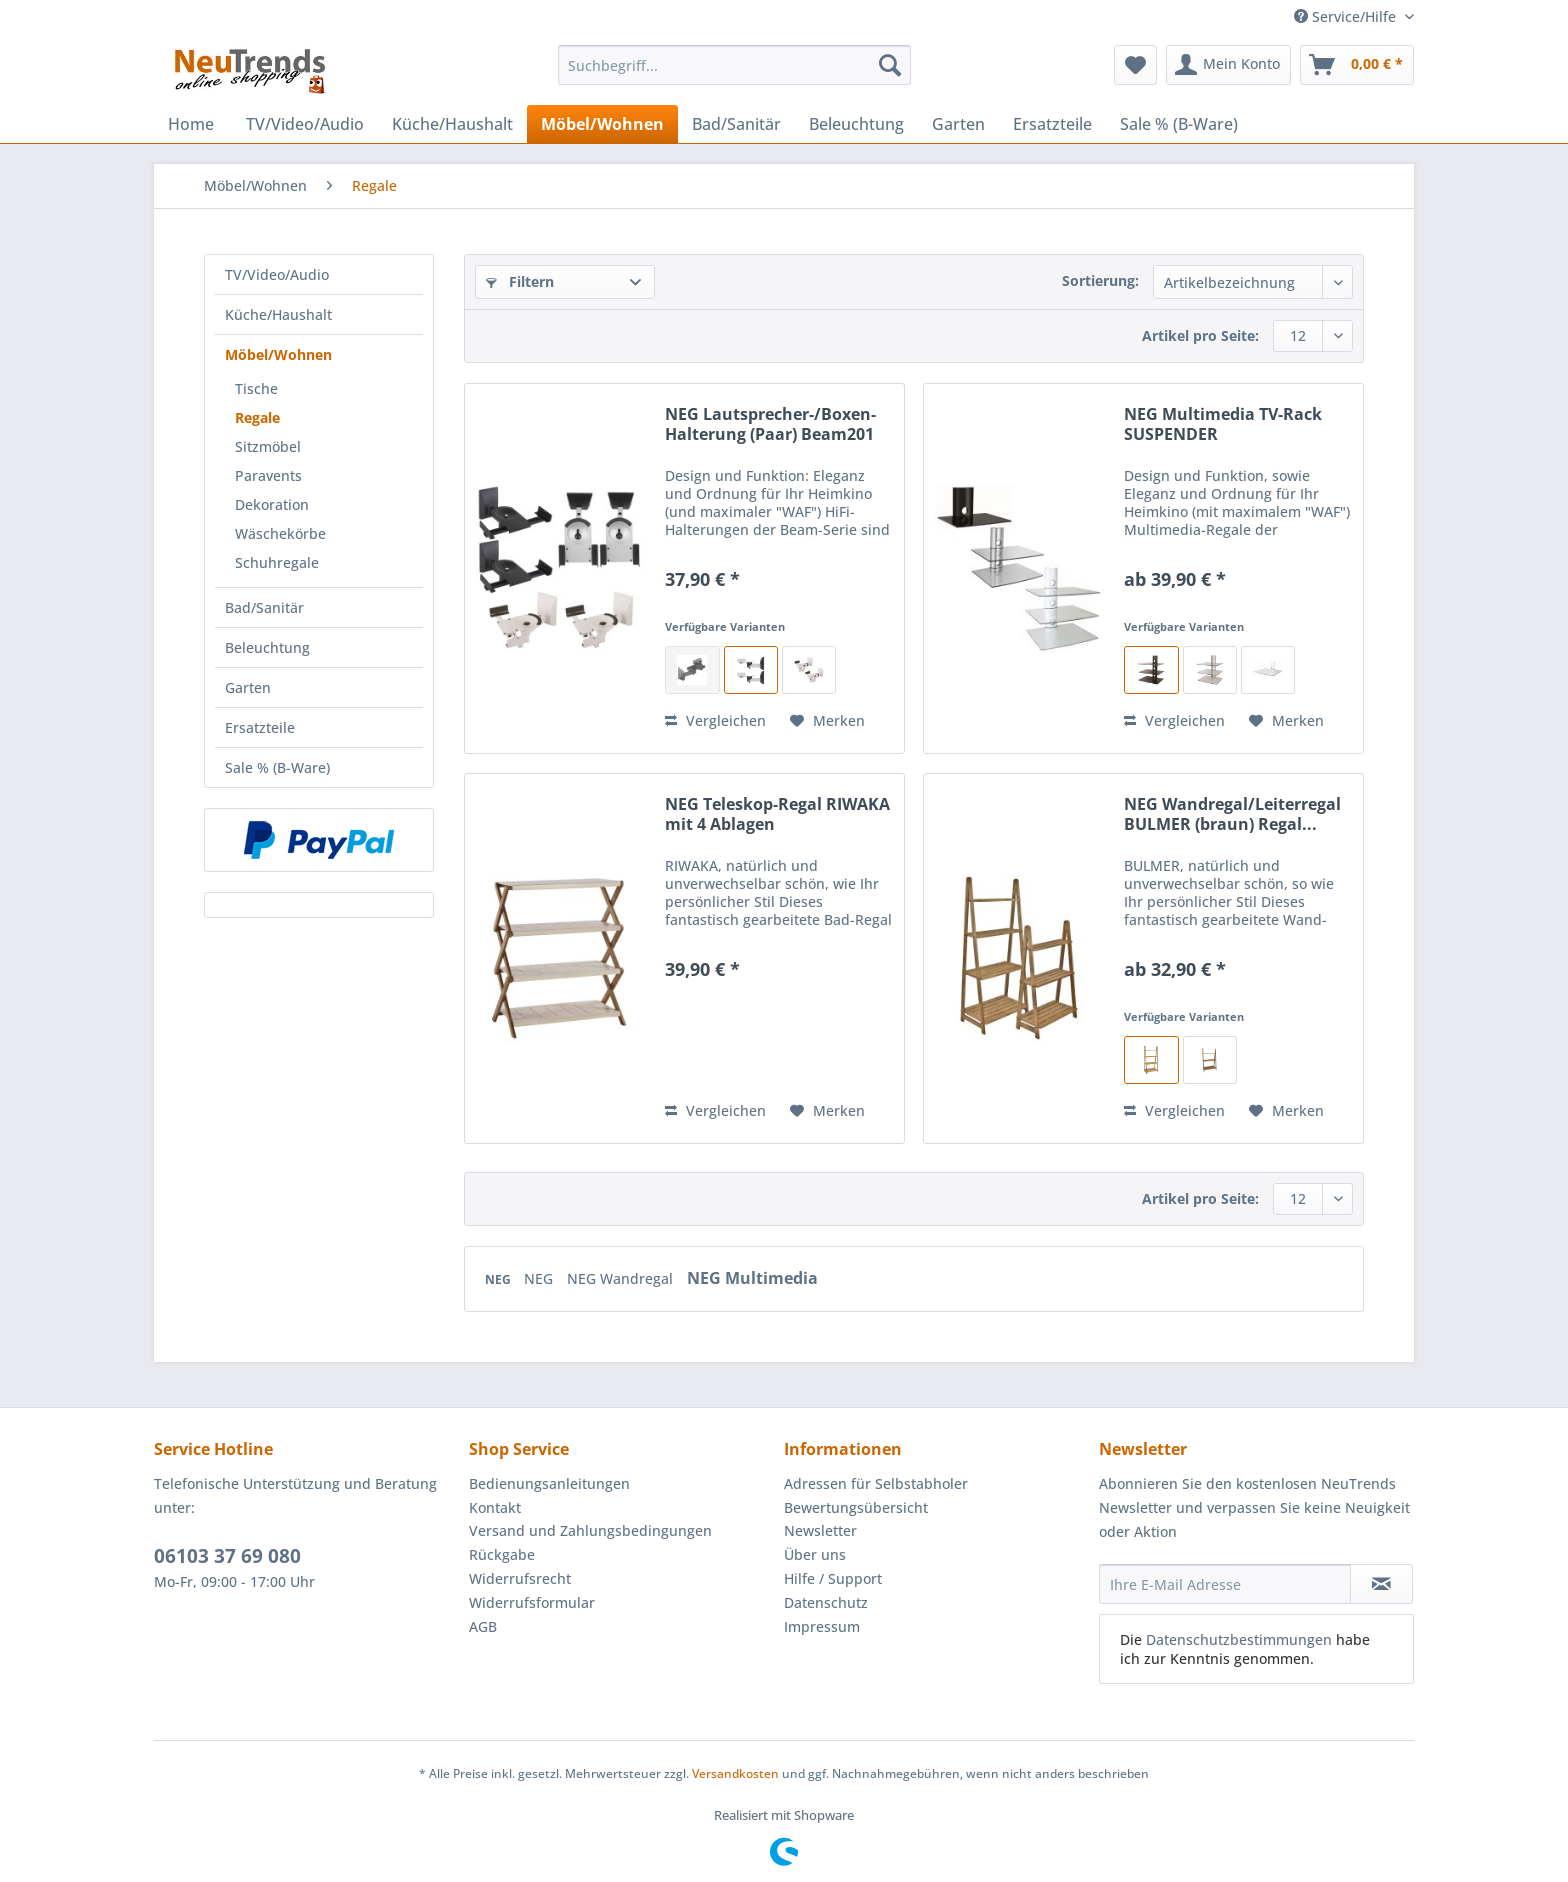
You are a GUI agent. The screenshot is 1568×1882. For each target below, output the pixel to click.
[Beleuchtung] (856, 124)
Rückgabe (502, 1554)
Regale (257, 417)
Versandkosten (735, 1773)
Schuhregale (277, 562)
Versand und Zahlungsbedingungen (590, 1530)
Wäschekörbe (280, 533)
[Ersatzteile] (1052, 124)
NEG (499, 1279)
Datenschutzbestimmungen (1239, 1639)
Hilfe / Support (833, 1578)
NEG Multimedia (752, 1278)
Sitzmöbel (268, 446)
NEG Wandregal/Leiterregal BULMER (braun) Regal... (1232, 814)
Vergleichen (715, 720)
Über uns (815, 1554)
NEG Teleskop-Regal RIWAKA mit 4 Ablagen (777, 814)
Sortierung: (1100, 280)
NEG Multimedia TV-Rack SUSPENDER (1223, 424)
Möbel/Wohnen (278, 354)
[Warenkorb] (1357, 65)
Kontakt (495, 1507)
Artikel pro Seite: (1200, 335)
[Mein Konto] (1228, 65)
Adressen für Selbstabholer (876, 1483)
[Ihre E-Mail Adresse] (1225, 1584)
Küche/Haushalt (278, 314)
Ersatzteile (260, 727)
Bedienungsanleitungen (549, 1483)
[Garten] (958, 124)
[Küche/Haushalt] (452, 124)
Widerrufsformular (532, 1602)
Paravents (268, 475)
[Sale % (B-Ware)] (1179, 124)
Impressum (822, 1626)
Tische (256, 388)
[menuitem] (734, 74)
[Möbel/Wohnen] (602, 124)
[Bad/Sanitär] (736, 124)
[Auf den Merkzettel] (827, 721)
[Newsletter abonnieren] (1381, 1584)
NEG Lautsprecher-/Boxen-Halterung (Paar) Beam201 (770, 424)
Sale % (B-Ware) (277, 767)
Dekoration (272, 504)
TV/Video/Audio (277, 274)
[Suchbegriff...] (734, 65)
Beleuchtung (267, 647)
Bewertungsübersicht (856, 1507)
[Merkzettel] (1135, 65)
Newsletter (820, 1530)
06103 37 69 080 (227, 1556)
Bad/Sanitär (264, 607)
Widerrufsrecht (520, 1578)
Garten (248, 687)
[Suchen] (890, 65)
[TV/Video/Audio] (305, 124)
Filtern (520, 281)
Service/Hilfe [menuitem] (1347, 16)
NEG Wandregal (622, 1278)
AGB (483, 1626)
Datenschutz (826, 1602)
